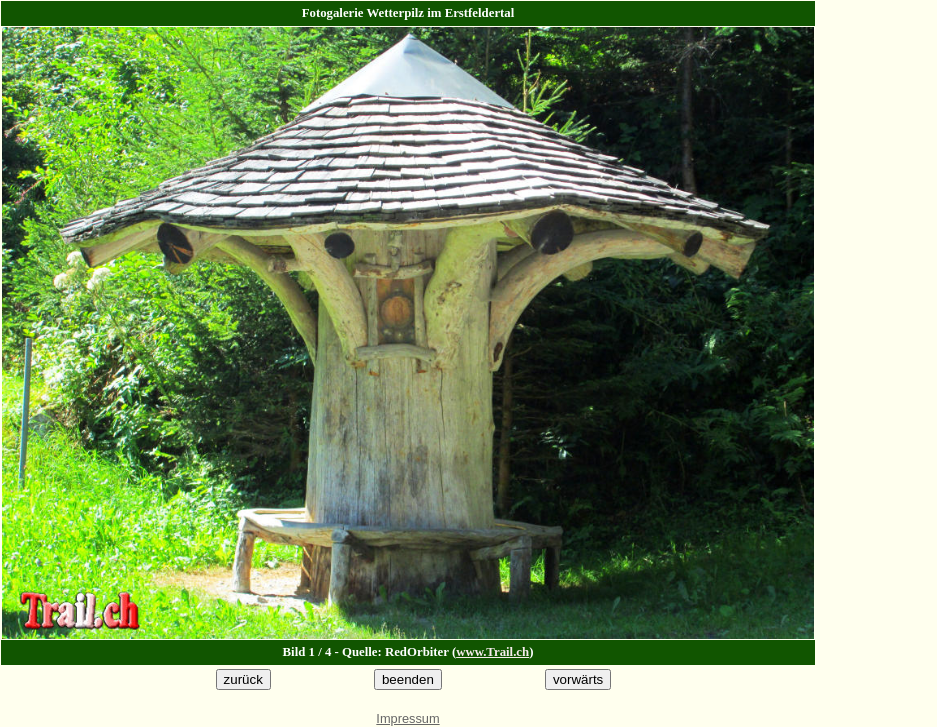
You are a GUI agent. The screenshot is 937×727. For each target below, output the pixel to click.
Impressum (407, 718)
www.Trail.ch (492, 652)
